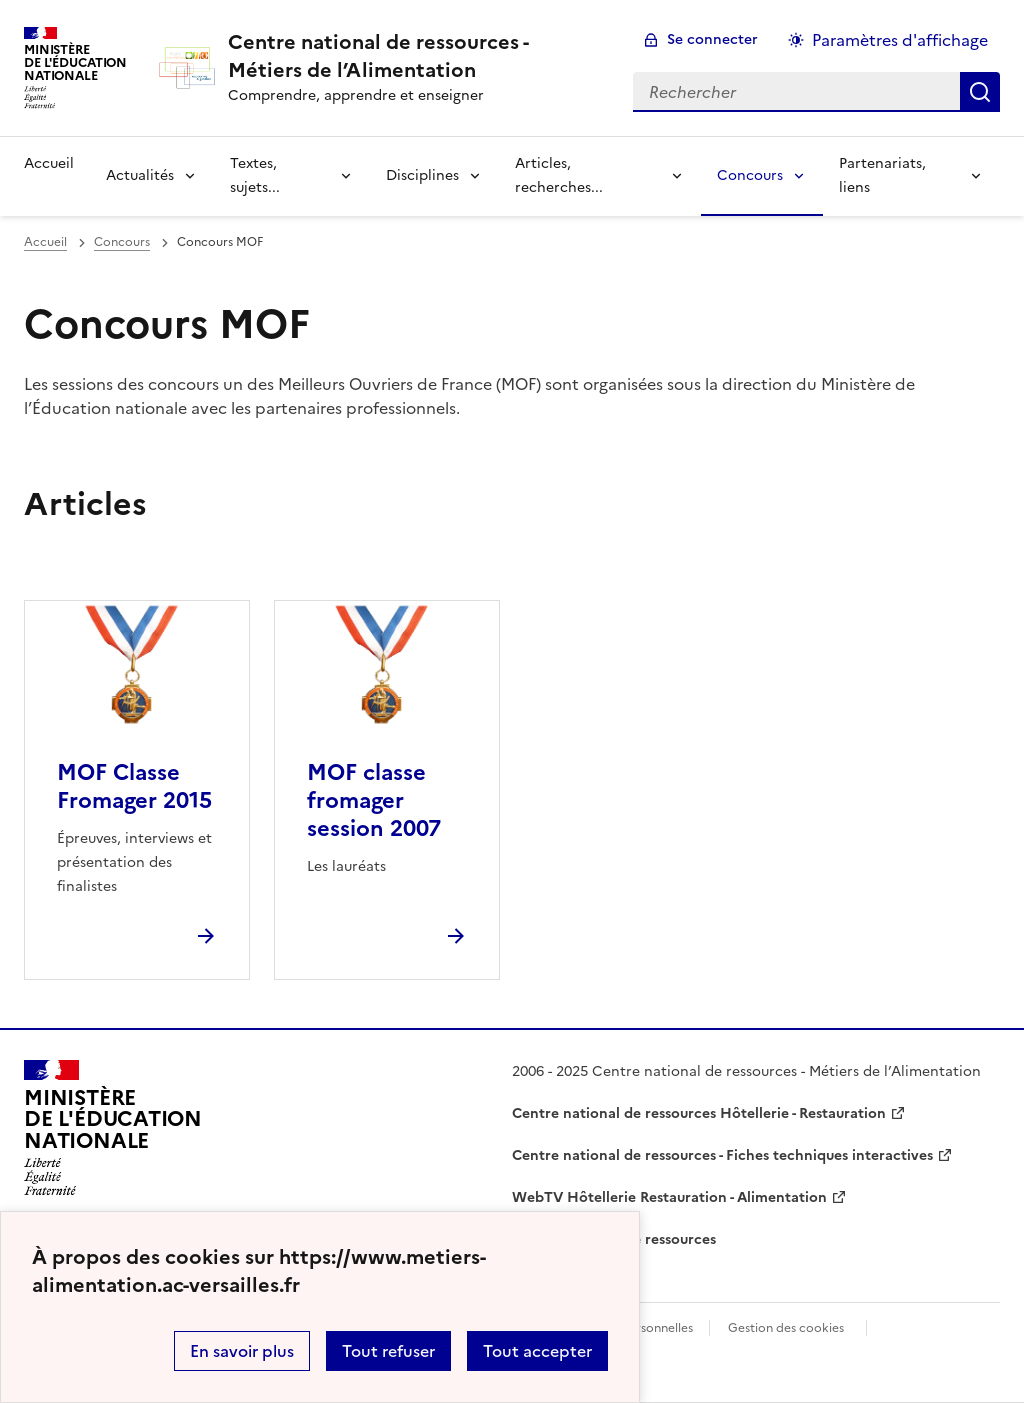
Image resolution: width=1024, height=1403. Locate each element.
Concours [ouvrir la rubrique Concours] (122, 242)
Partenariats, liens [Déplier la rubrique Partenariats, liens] (882, 175)
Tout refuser (388, 1351)
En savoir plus (242, 1351)
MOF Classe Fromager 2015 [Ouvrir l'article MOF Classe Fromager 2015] (134, 786)
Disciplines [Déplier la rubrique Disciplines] (422, 175)
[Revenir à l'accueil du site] (113, 1128)
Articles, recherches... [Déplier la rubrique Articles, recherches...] (559, 175)
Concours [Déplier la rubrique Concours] (750, 175)
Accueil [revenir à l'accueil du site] (49, 163)
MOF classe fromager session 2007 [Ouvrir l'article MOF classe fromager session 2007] (374, 800)
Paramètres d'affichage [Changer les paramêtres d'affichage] (900, 40)
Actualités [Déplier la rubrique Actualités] (140, 175)
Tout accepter (537, 1351)
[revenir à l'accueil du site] (414, 56)
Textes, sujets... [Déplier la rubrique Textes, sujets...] (255, 175)
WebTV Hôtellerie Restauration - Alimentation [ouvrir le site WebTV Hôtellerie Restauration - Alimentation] (669, 1197)
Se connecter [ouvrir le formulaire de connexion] (712, 39)
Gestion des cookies (786, 1328)
